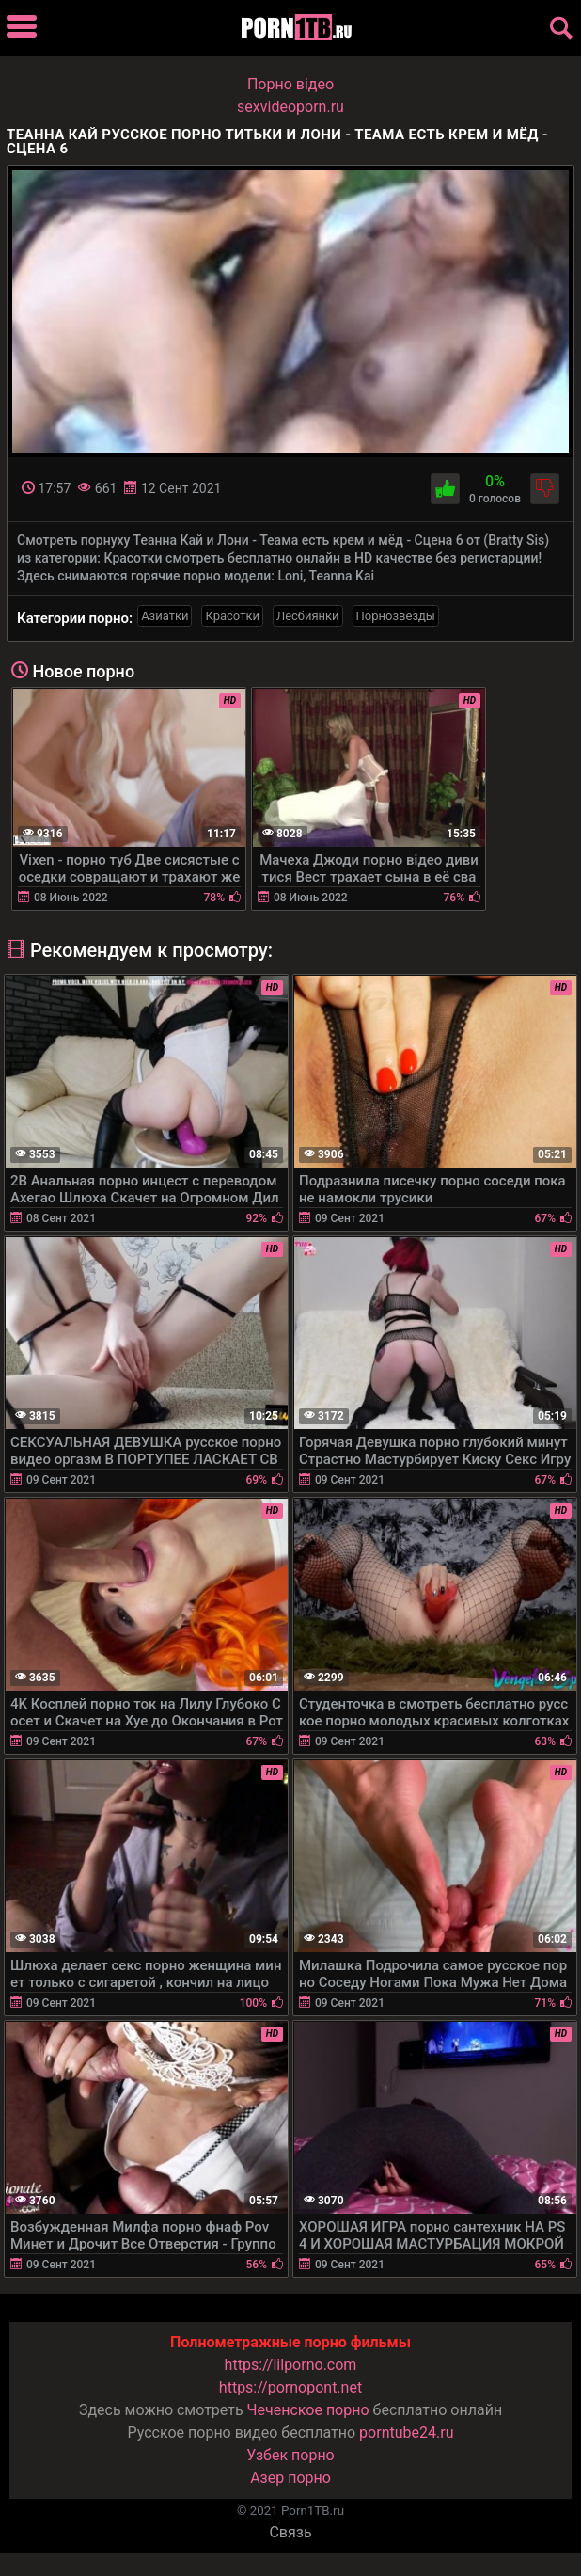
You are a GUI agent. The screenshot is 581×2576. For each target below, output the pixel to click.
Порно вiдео (290, 84)
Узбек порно (290, 2455)
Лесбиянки (307, 616)
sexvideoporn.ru (290, 107)
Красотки (232, 616)
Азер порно (290, 2478)
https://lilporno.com (291, 2365)
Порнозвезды (395, 616)
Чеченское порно (308, 2410)
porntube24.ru (406, 2432)
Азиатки (164, 616)
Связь (290, 2532)
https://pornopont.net (290, 2387)
